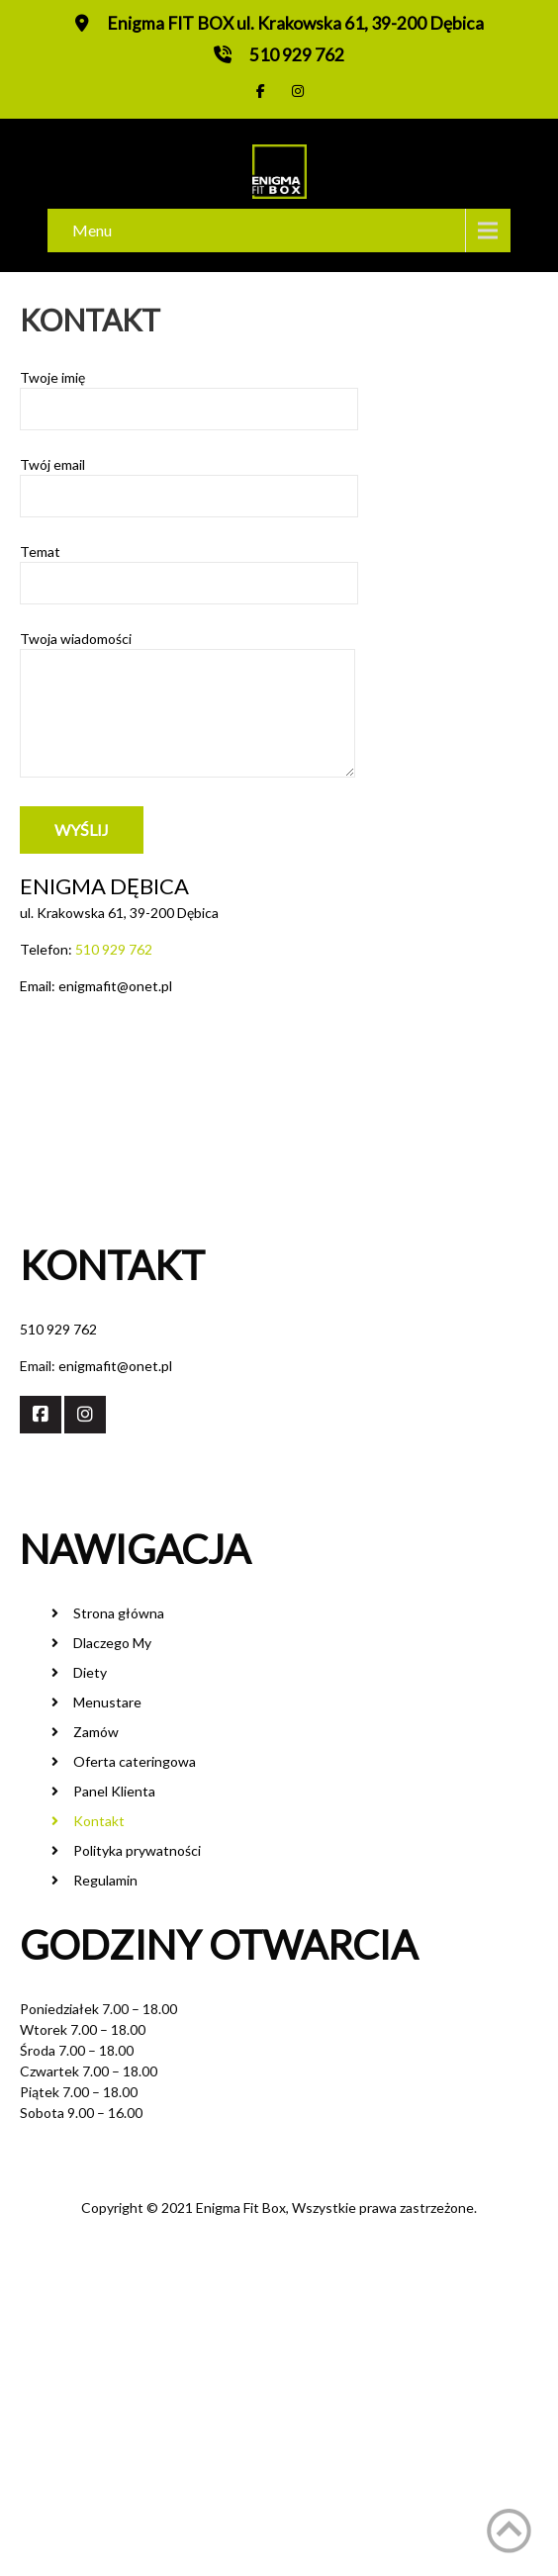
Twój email (189, 480)
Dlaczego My (112, 1642)
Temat (189, 567)
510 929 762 (296, 55)
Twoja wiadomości (187, 709)
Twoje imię (189, 393)
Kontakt (99, 1820)
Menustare (107, 1702)
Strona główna (118, 1613)
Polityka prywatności (137, 1850)
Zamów (96, 1731)
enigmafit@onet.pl (115, 1365)
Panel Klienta (114, 1791)
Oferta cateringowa (134, 1761)
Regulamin (105, 1880)
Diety (90, 1672)
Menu (92, 230)
